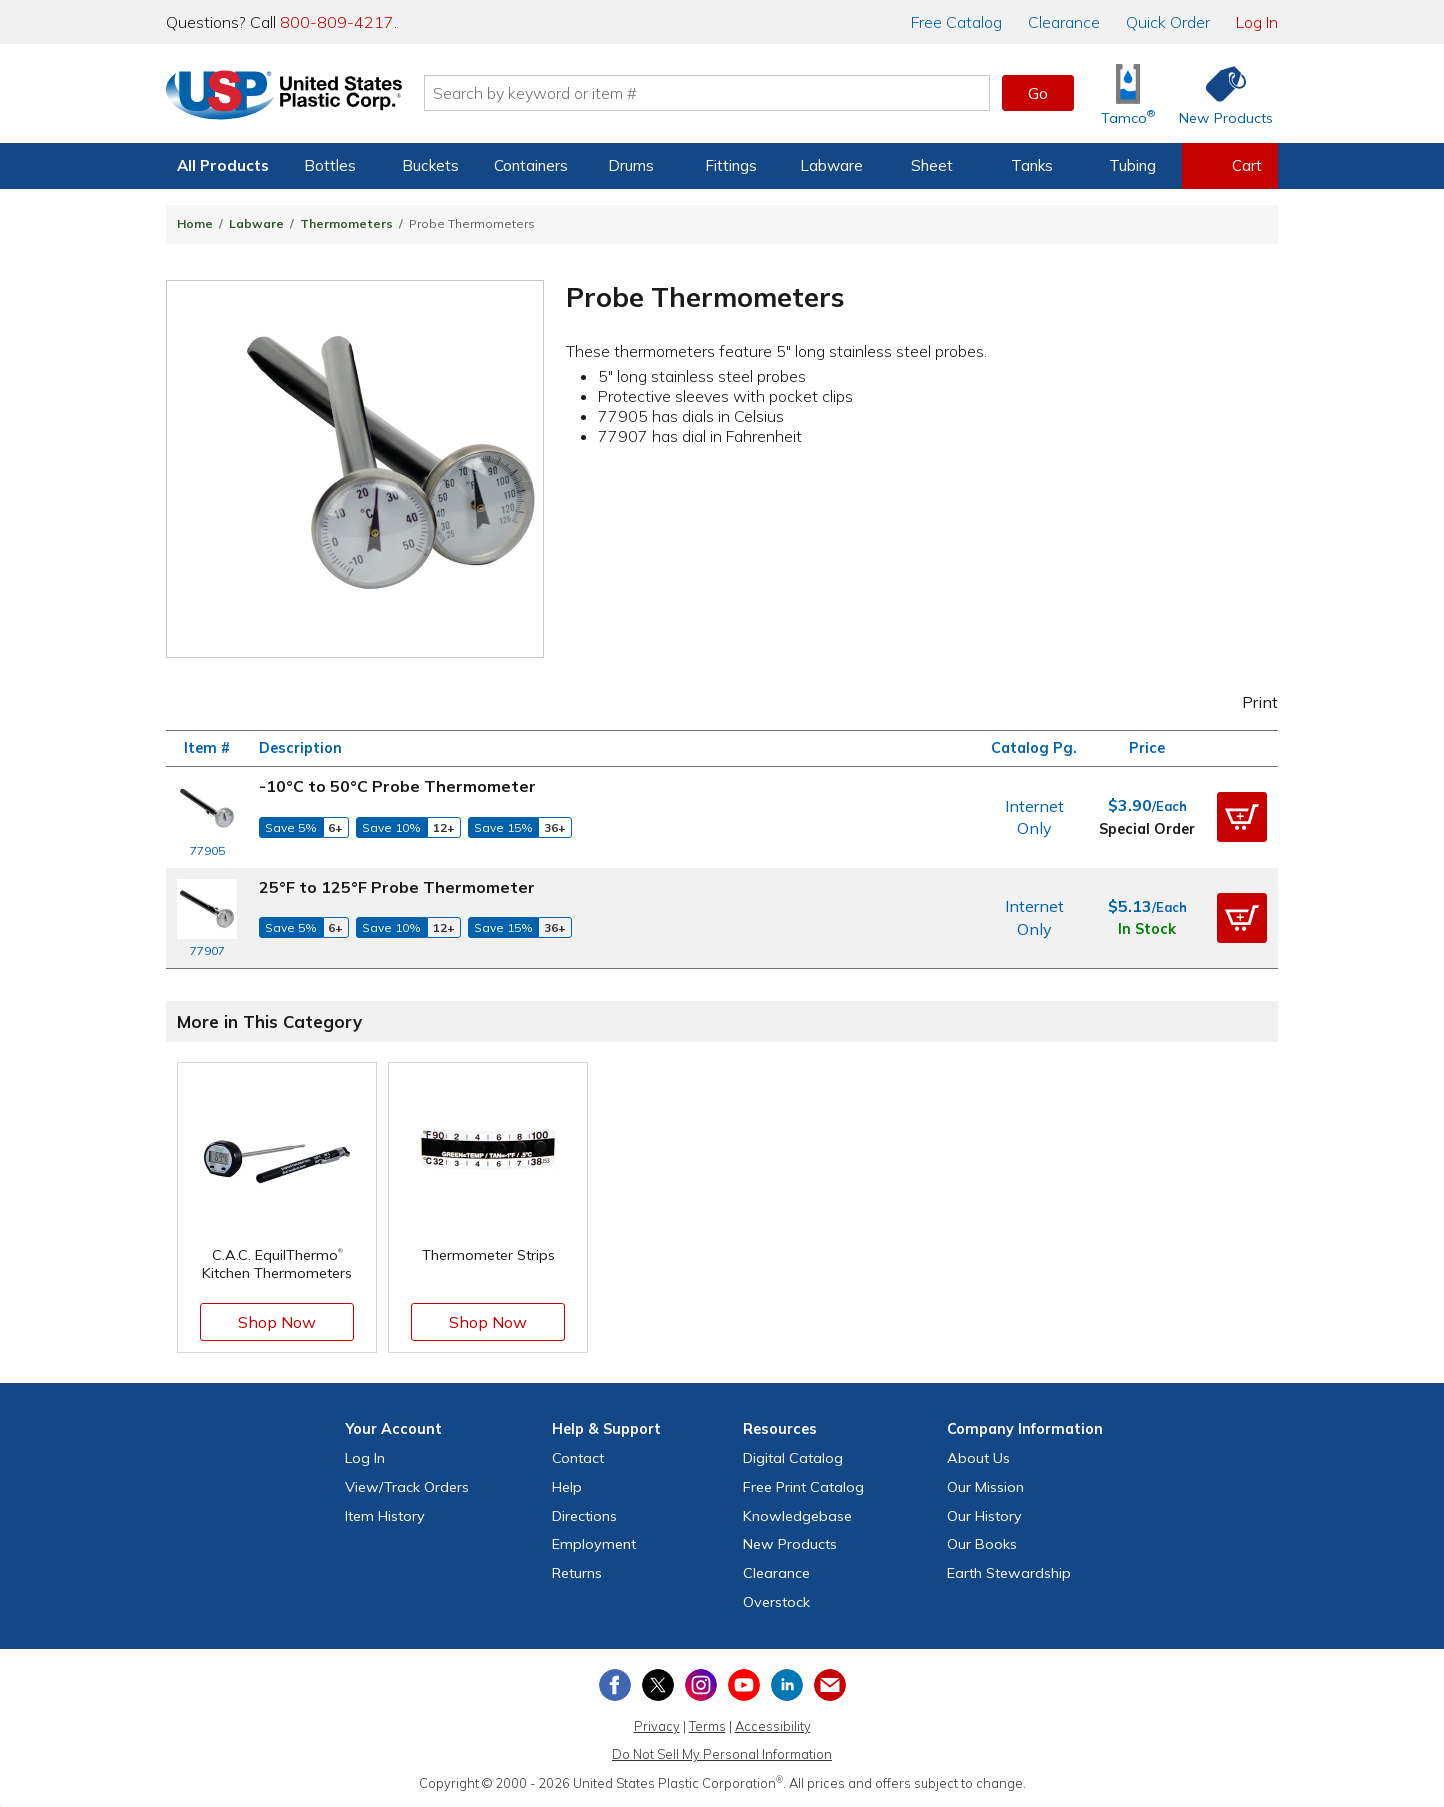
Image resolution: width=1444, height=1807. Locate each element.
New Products (790, 1544)
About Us (978, 1458)
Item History (385, 1516)
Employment (594, 1544)
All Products (223, 165)
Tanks (1032, 165)
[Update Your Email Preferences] (830, 1685)
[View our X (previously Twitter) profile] (658, 1685)
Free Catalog (803, 1487)
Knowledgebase (797, 1516)
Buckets (430, 165)
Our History (984, 1516)
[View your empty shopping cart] (1230, 166)
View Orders (407, 1487)
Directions (584, 1516)
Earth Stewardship (1009, 1573)
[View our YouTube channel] (744, 1685)
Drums (631, 165)
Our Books (982, 1544)
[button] (1242, 817)
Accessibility (773, 1726)
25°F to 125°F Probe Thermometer (397, 887)
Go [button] (1038, 93)
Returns (577, 1573)
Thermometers (346, 223)
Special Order (1147, 829)
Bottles (330, 165)
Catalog (956, 22)
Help (567, 1487)
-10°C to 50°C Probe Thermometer (397, 786)
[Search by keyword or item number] (707, 93)
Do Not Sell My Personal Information (722, 1754)
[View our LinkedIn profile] (787, 1685)
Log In (1257, 22)
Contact (578, 1458)
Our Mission (985, 1487)
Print (1247, 702)
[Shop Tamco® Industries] (1128, 93)
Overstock (776, 1602)
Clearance (1064, 22)
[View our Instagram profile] (701, 1685)
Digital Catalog (793, 1458)
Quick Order (1168, 22)
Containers (531, 165)
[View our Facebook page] (615, 1685)
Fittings (731, 165)
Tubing (1132, 165)
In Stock (1147, 929)
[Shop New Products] (1219, 93)
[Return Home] (284, 97)
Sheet (932, 165)
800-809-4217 (337, 22)
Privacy (657, 1726)
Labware (831, 165)
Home (195, 223)
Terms (707, 1726)
